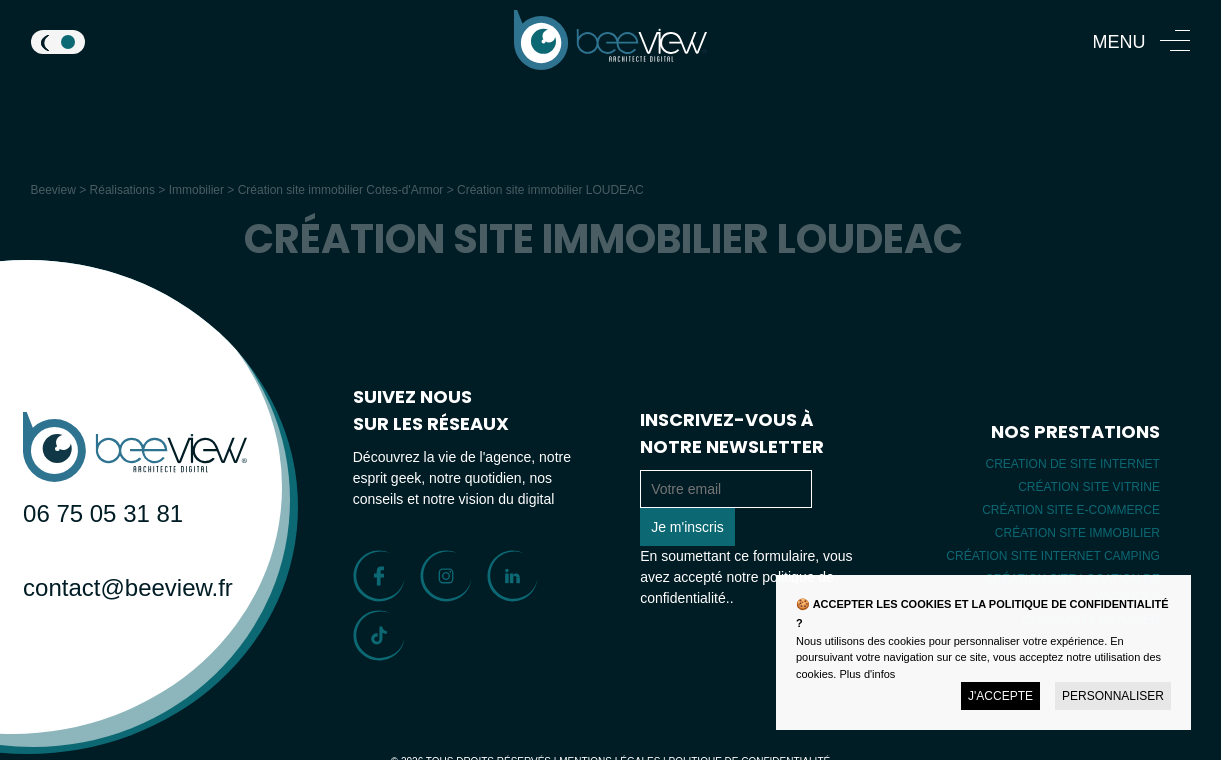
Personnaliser (1113, 696)
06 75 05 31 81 (103, 513)
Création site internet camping (1053, 556)
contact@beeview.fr (103, 587)
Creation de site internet (1072, 464)
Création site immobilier (1077, 533)
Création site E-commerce (1071, 510)
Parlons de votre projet (115, 661)
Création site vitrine (1089, 487)
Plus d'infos (867, 674)
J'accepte (1000, 696)
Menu (1118, 42)
